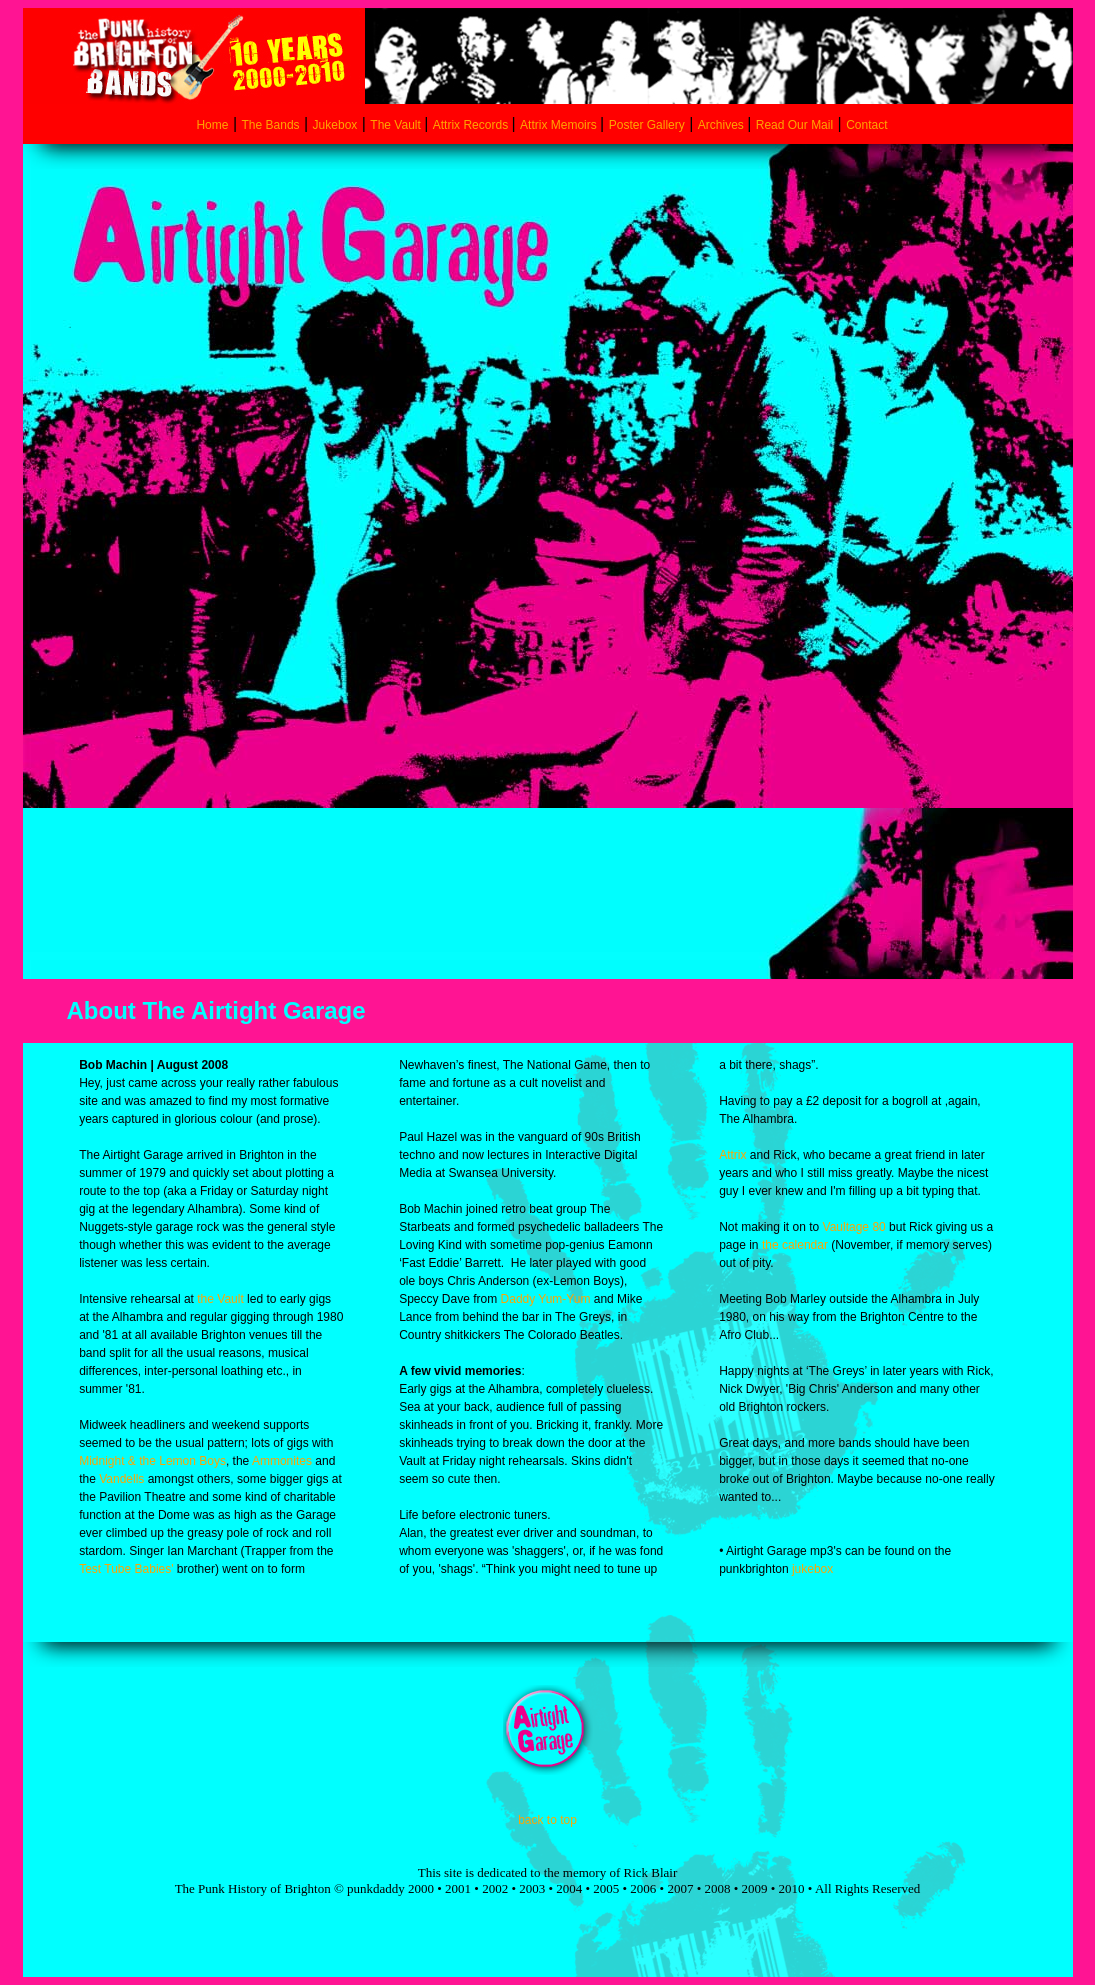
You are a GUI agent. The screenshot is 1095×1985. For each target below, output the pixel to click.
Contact (866, 125)
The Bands (271, 125)
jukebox (812, 1569)
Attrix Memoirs (560, 125)
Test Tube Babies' (126, 1569)
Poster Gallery (647, 125)
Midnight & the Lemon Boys (152, 1461)
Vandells (121, 1479)
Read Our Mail (794, 125)
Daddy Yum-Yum (546, 1299)
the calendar (795, 1245)
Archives (722, 125)
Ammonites (282, 1461)
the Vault (220, 1299)
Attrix (732, 1155)
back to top (547, 1820)
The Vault (397, 125)
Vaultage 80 (854, 1227)
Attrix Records (470, 125)
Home (212, 125)
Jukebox (335, 125)
